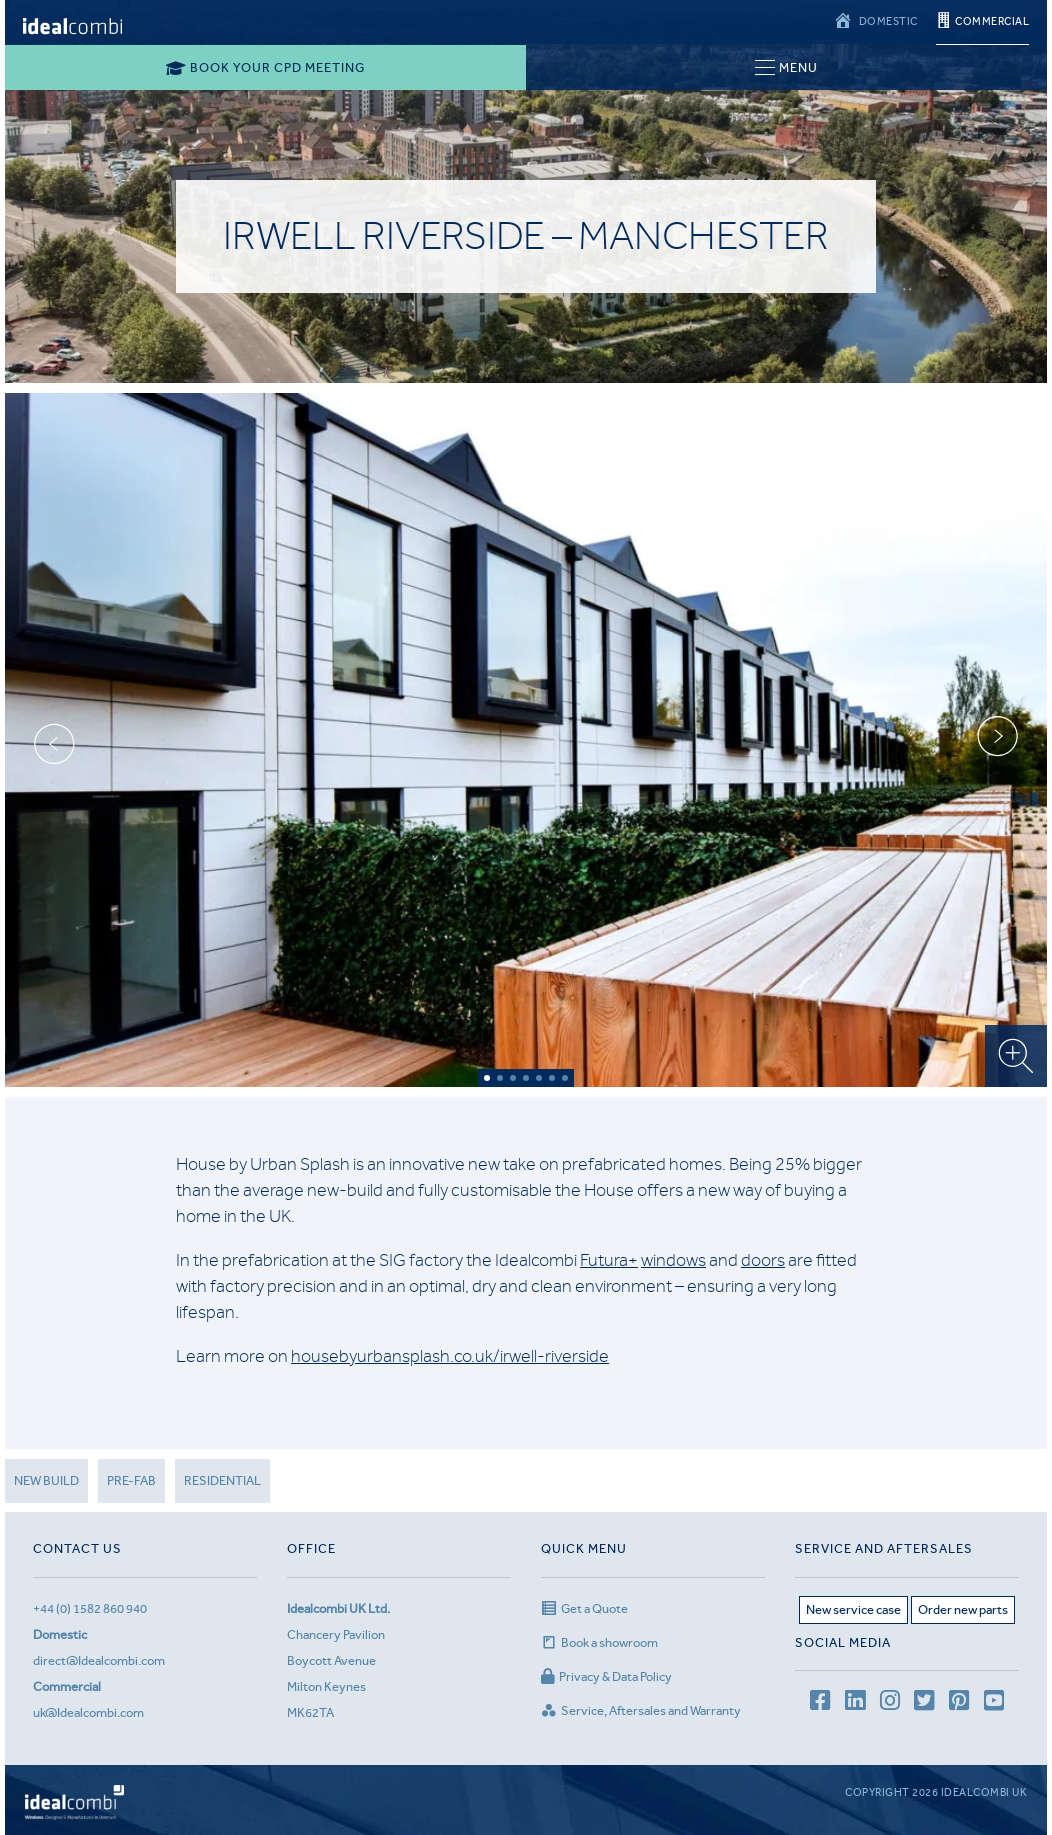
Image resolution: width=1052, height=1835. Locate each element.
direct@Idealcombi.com (99, 1660)
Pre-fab (131, 1480)
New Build (46, 1480)
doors (763, 1260)
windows (673, 1260)
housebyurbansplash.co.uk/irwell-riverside (450, 1356)
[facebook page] (820, 1703)
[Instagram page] (890, 1703)
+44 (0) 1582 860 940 (90, 1608)
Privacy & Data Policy (606, 1676)
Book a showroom (599, 1642)
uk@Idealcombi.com (88, 1712)
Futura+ (609, 1260)
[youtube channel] (994, 1703)
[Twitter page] (924, 1703)
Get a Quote (584, 1608)
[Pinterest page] (959, 1703)
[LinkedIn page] (855, 1703)
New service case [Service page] (853, 1609)
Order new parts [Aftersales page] (963, 1609)
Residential (222, 1480)
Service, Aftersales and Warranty (641, 1710)
